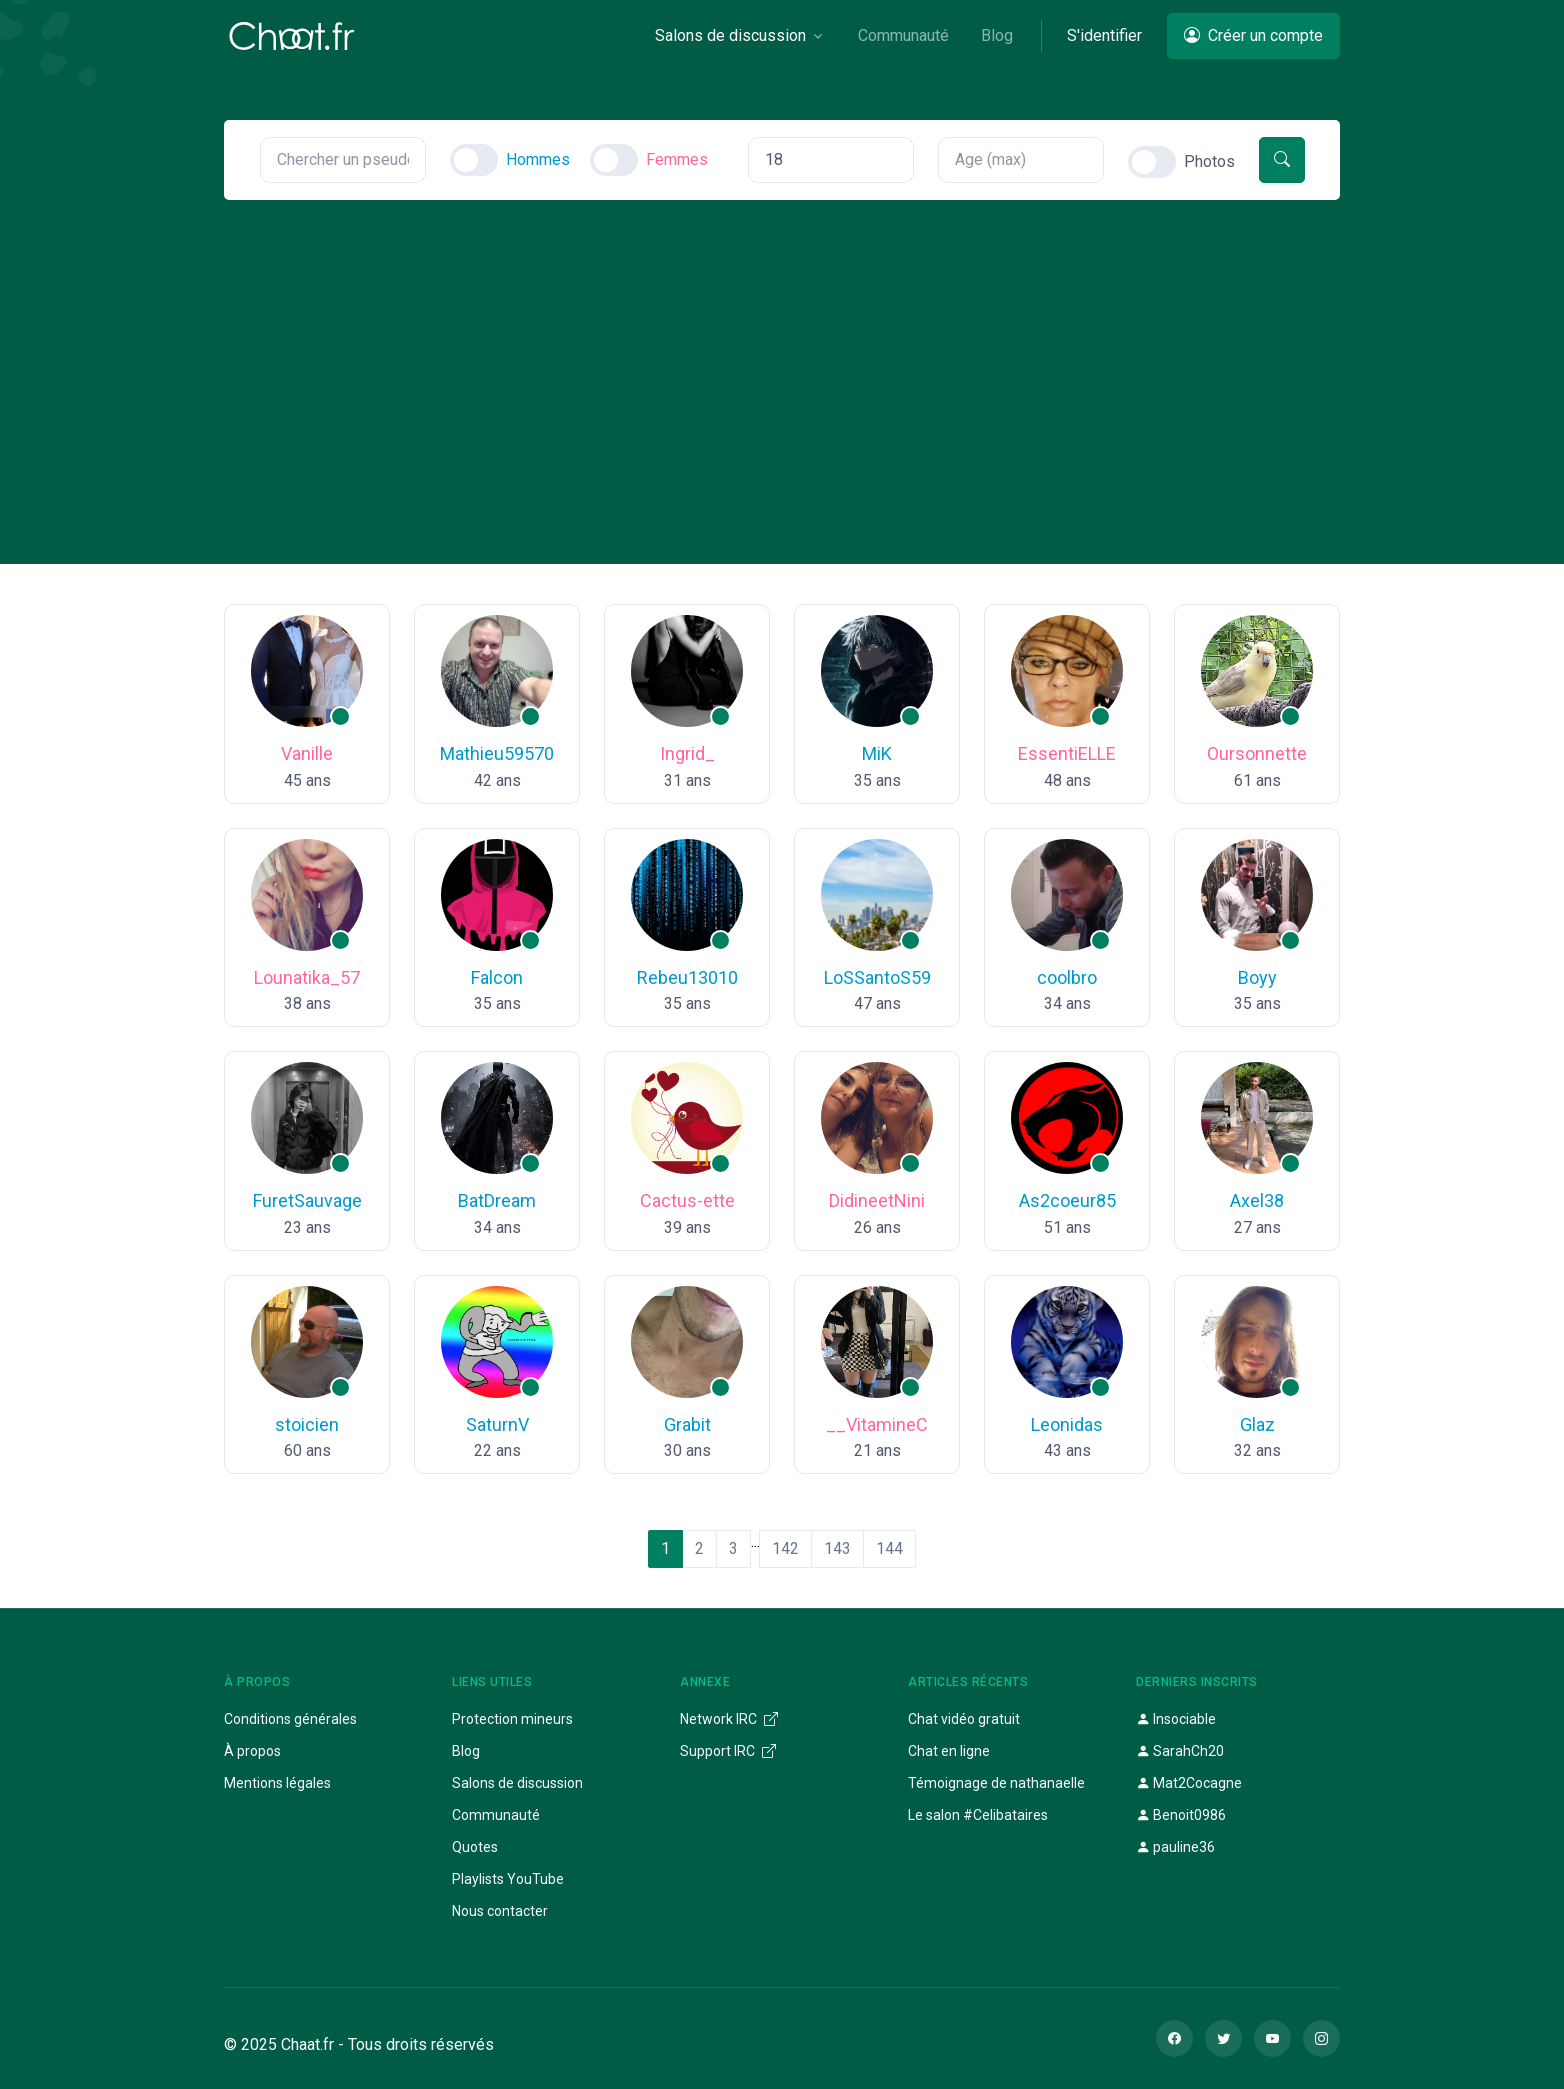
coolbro (1067, 977)
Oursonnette (1257, 753)
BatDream (497, 1200)
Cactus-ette (687, 1200)
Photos (1209, 161)
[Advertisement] (782, 350)
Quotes (475, 1847)
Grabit (687, 1424)
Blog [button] (997, 35)
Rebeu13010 (687, 977)
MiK (877, 753)
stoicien (307, 1424)
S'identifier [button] (1104, 35)
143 (837, 1548)
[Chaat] (292, 36)
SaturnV (497, 1424)
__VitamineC (877, 1424)
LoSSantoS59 (877, 977)
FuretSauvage (307, 1200)
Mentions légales (277, 1783)
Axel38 (1257, 1200)
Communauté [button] (903, 35)
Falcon (497, 977)
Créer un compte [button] (1253, 35)
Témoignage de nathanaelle (996, 1783)
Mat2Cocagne (1189, 1783)
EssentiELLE (1067, 753)
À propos (252, 1751)
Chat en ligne (949, 1751)
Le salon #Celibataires (978, 1815)
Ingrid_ (687, 753)
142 (785, 1548)
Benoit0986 (1181, 1815)
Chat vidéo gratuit (964, 1719)
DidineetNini (877, 1200)
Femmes (677, 159)
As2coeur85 (1067, 1200)
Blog (466, 1751)
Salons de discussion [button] (730, 35)
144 (889, 1548)
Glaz (1257, 1424)
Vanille (307, 753)
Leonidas (1067, 1424)
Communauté (496, 1815)
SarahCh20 (1180, 1751)
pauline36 (1175, 1847)
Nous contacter (500, 1911)
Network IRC (729, 1719)
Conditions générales (290, 1719)
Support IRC (728, 1751)
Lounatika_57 (307, 977)
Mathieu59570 (497, 753)
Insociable (1176, 1719)
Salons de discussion (517, 1783)
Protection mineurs (512, 1719)
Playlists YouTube (508, 1879)
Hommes (538, 159)
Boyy (1257, 977)
